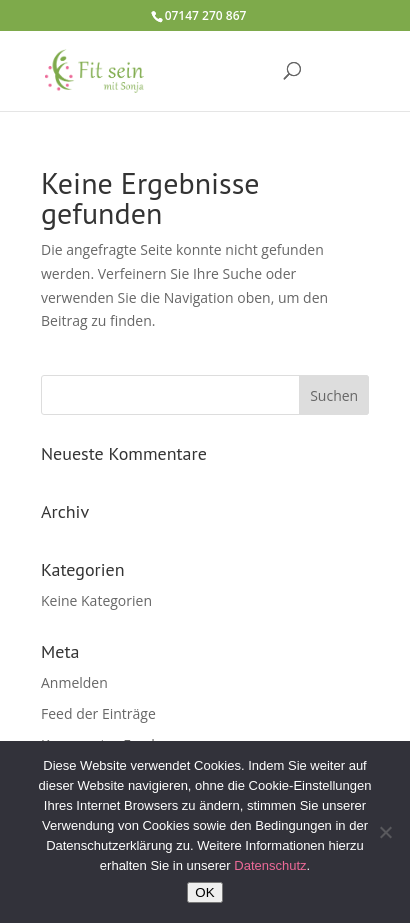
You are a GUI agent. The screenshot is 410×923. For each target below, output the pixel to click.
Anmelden (74, 682)
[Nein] (385, 832)
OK (204, 892)
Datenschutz (270, 865)
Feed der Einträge (98, 713)
